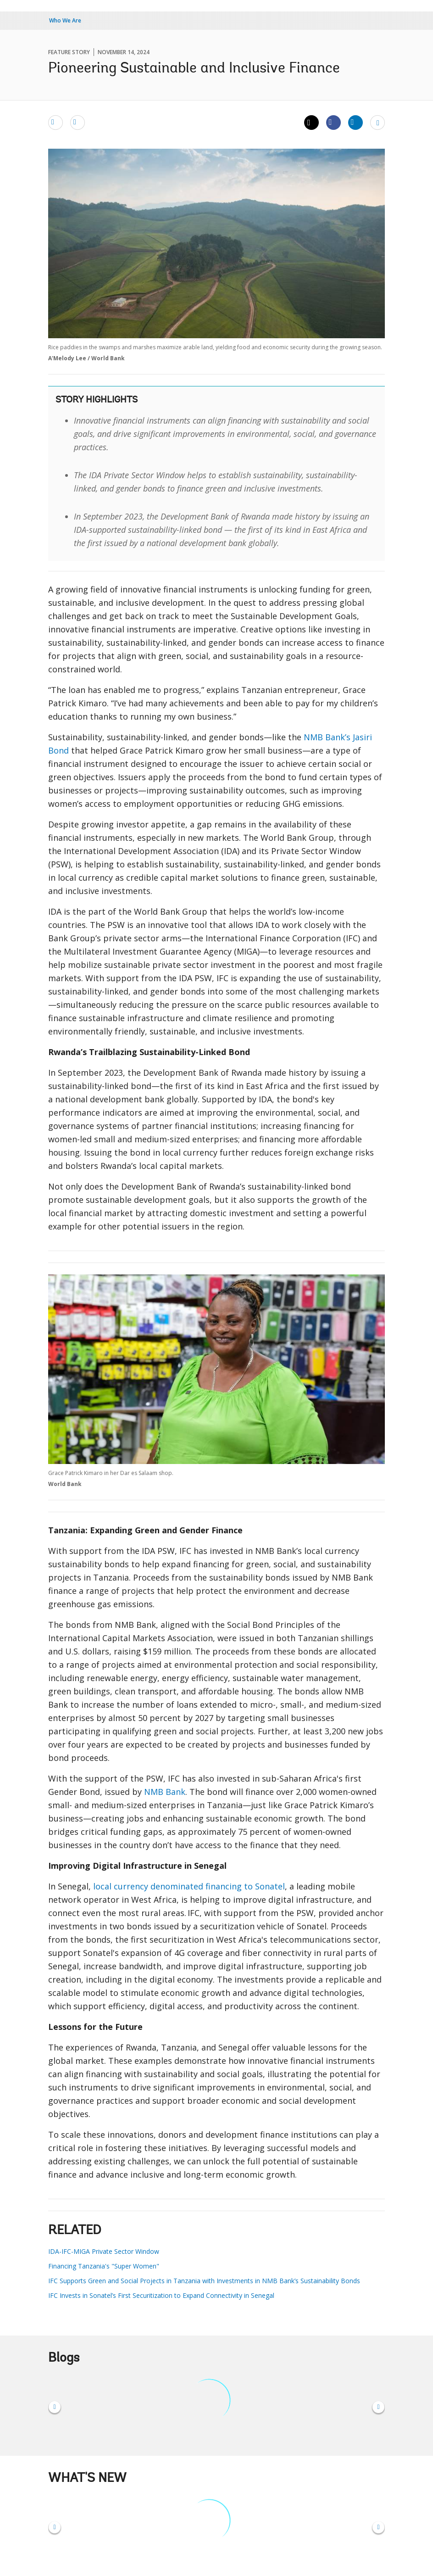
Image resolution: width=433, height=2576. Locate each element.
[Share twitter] (311, 122)
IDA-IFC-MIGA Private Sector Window (103, 2251)
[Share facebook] (333, 122)
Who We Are (65, 20)
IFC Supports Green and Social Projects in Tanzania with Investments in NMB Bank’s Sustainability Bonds (204, 2280)
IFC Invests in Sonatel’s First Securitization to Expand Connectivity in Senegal (161, 2295)
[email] (55, 122)
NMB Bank (164, 1791)
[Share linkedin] (355, 122)
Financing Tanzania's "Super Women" (103, 2266)
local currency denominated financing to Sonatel (189, 1886)
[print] (77, 122)
